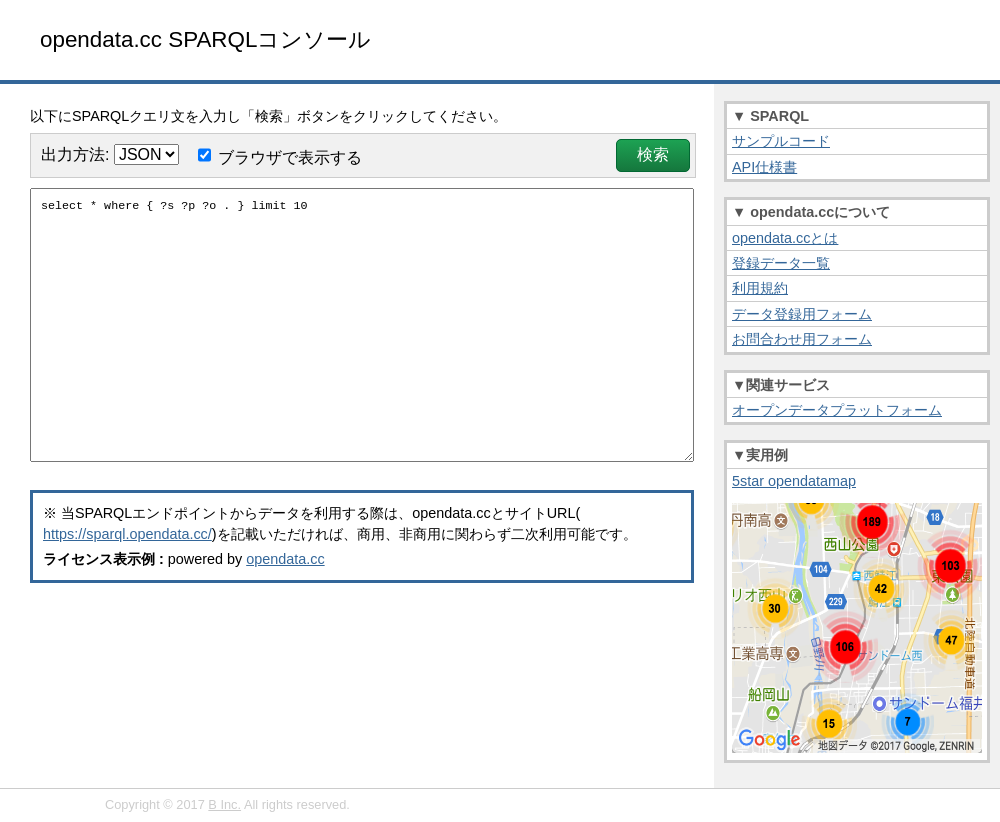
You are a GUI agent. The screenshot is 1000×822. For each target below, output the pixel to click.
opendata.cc (285, 595)
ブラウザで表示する (290, 157)
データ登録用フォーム (802, 314)
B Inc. (224, 804)
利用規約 (760, 288)
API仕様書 (764, 167)
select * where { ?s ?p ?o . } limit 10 (362, 343)
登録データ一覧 (781, 263)
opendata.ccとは (785, 238)
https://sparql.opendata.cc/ (127, 570)
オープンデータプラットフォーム (837, 410)
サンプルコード (781, 141)
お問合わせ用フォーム (802, 339)
